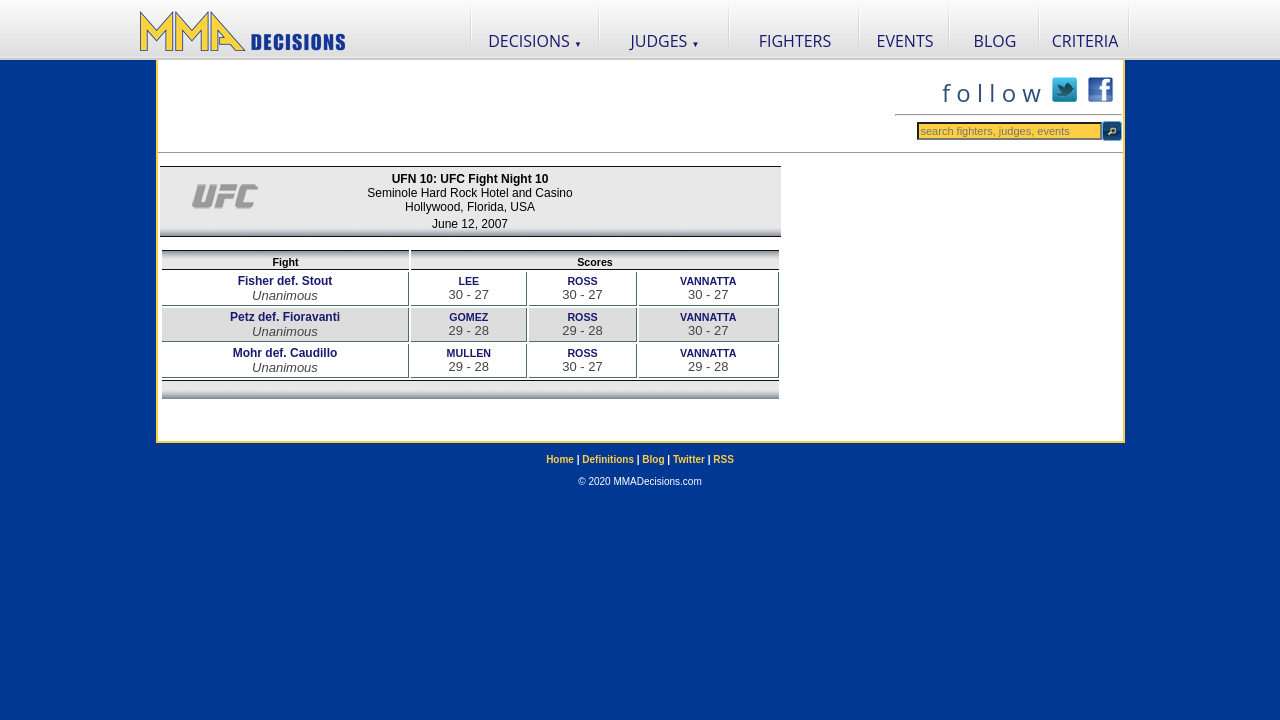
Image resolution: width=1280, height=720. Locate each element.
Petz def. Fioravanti (285, 317)
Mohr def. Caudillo (285, 353)
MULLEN (469, 353)
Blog (653, 459)
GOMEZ (468, 317)
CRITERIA (1085, 41)
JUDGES (665, 41)
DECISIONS (535, 41)
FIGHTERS (795, 41)
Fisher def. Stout (285, 281)
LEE (468, 281)
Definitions (608, 459)
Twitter (689, 459)
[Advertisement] (526, 106)
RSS (723, 459)
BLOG (995, 41)
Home (560, 459)
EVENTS (905, 41)
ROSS (582, 281)
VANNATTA (708, 281)
